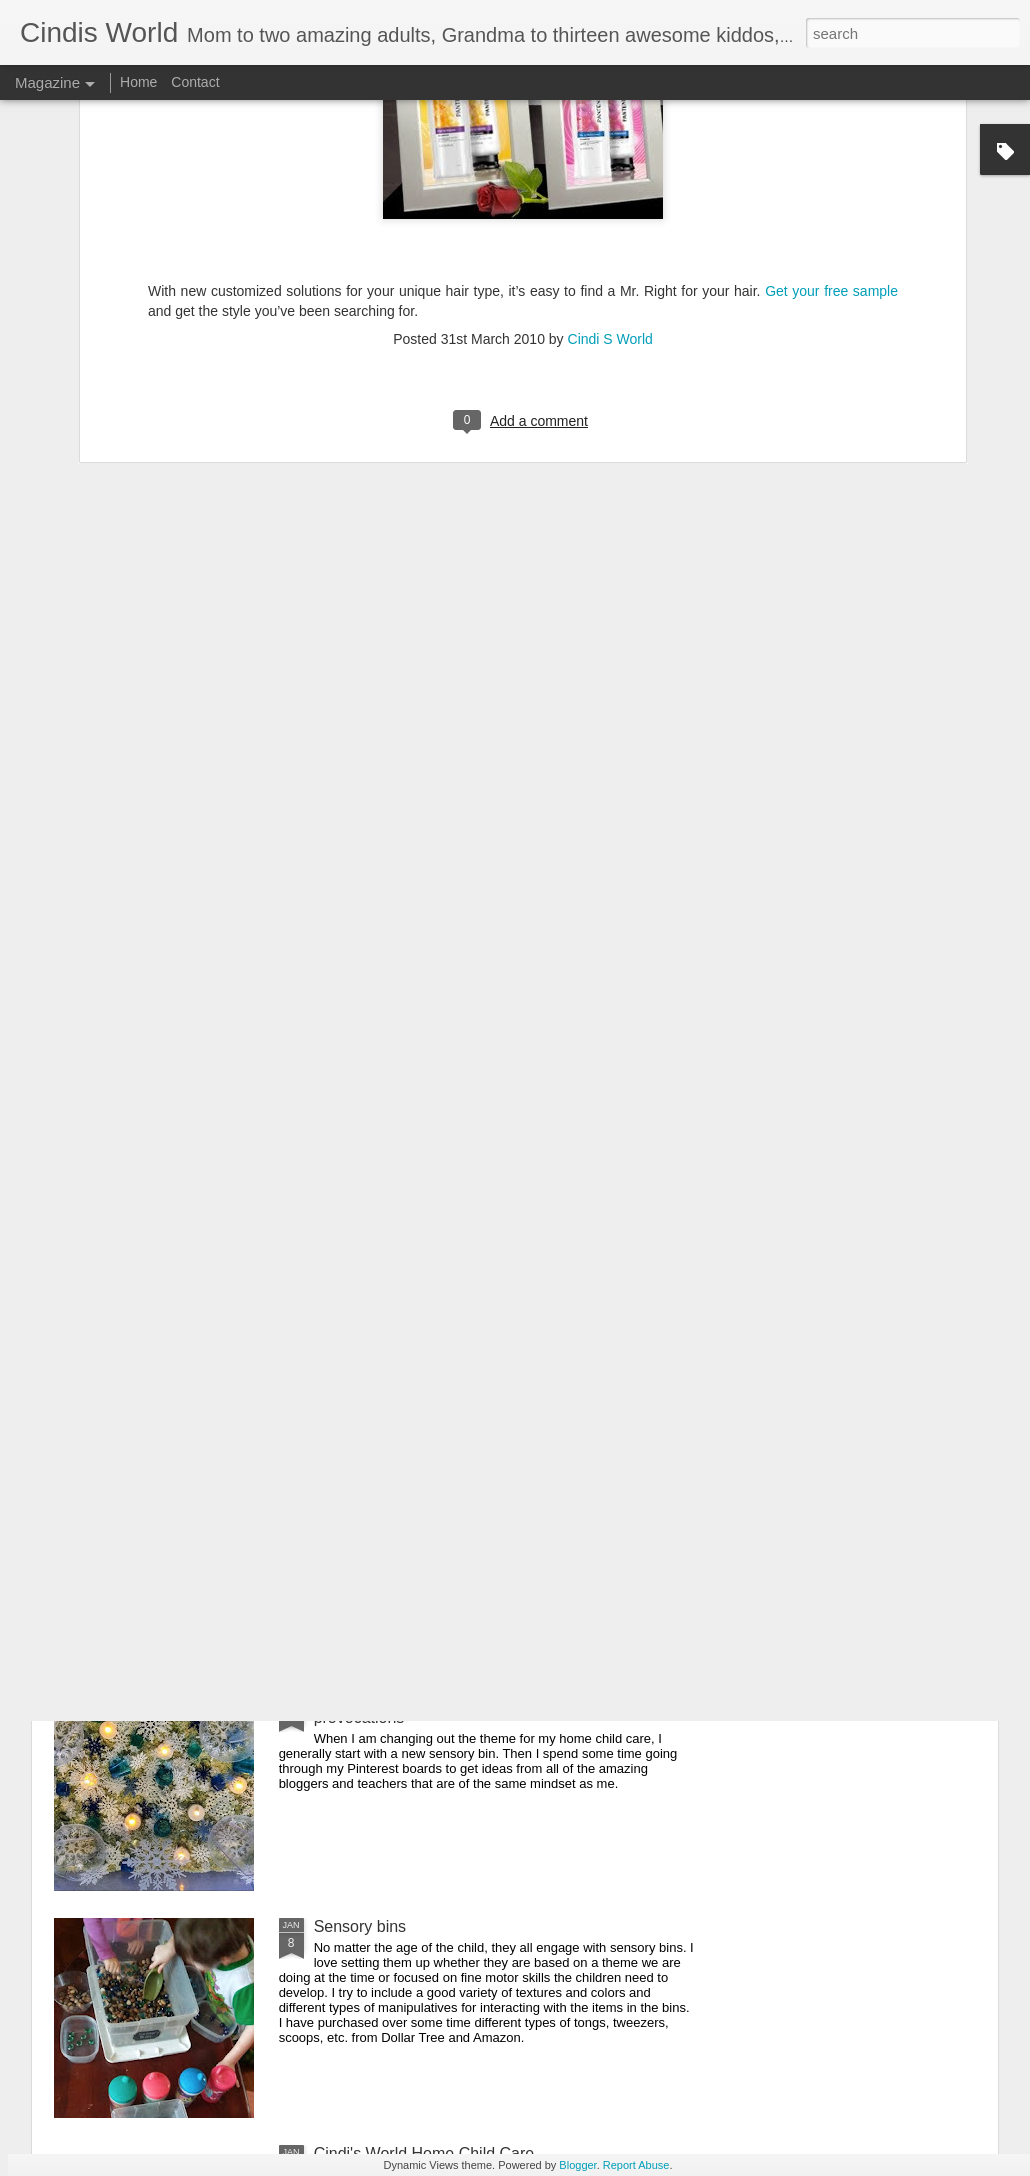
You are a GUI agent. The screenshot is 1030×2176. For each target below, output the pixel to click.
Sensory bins (360, 1926)
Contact (195, 82)
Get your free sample (831, 108)
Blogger (577, 2165)
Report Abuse (636, 2165)
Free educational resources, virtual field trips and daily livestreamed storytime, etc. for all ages (505, 1481)
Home (138, 82)
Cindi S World (610, 156)
